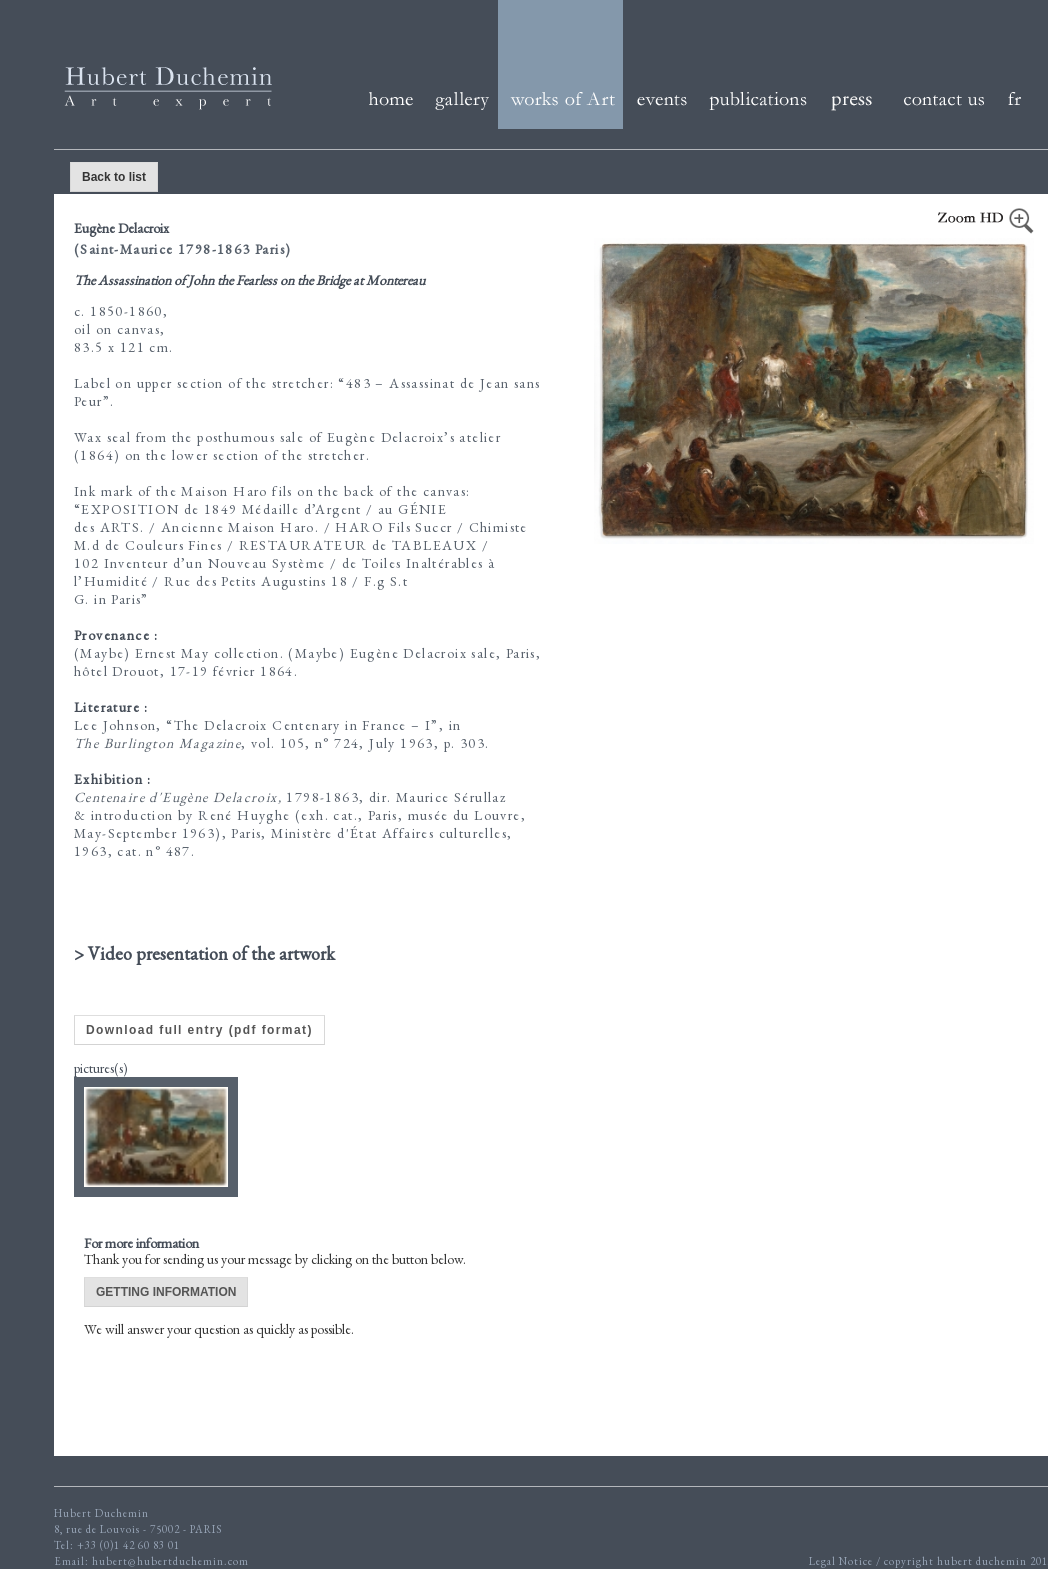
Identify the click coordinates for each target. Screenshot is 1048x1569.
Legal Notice (842, 1561)
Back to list (114, 177)
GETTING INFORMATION (166, 1292)
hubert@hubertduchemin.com (170, 1561)
